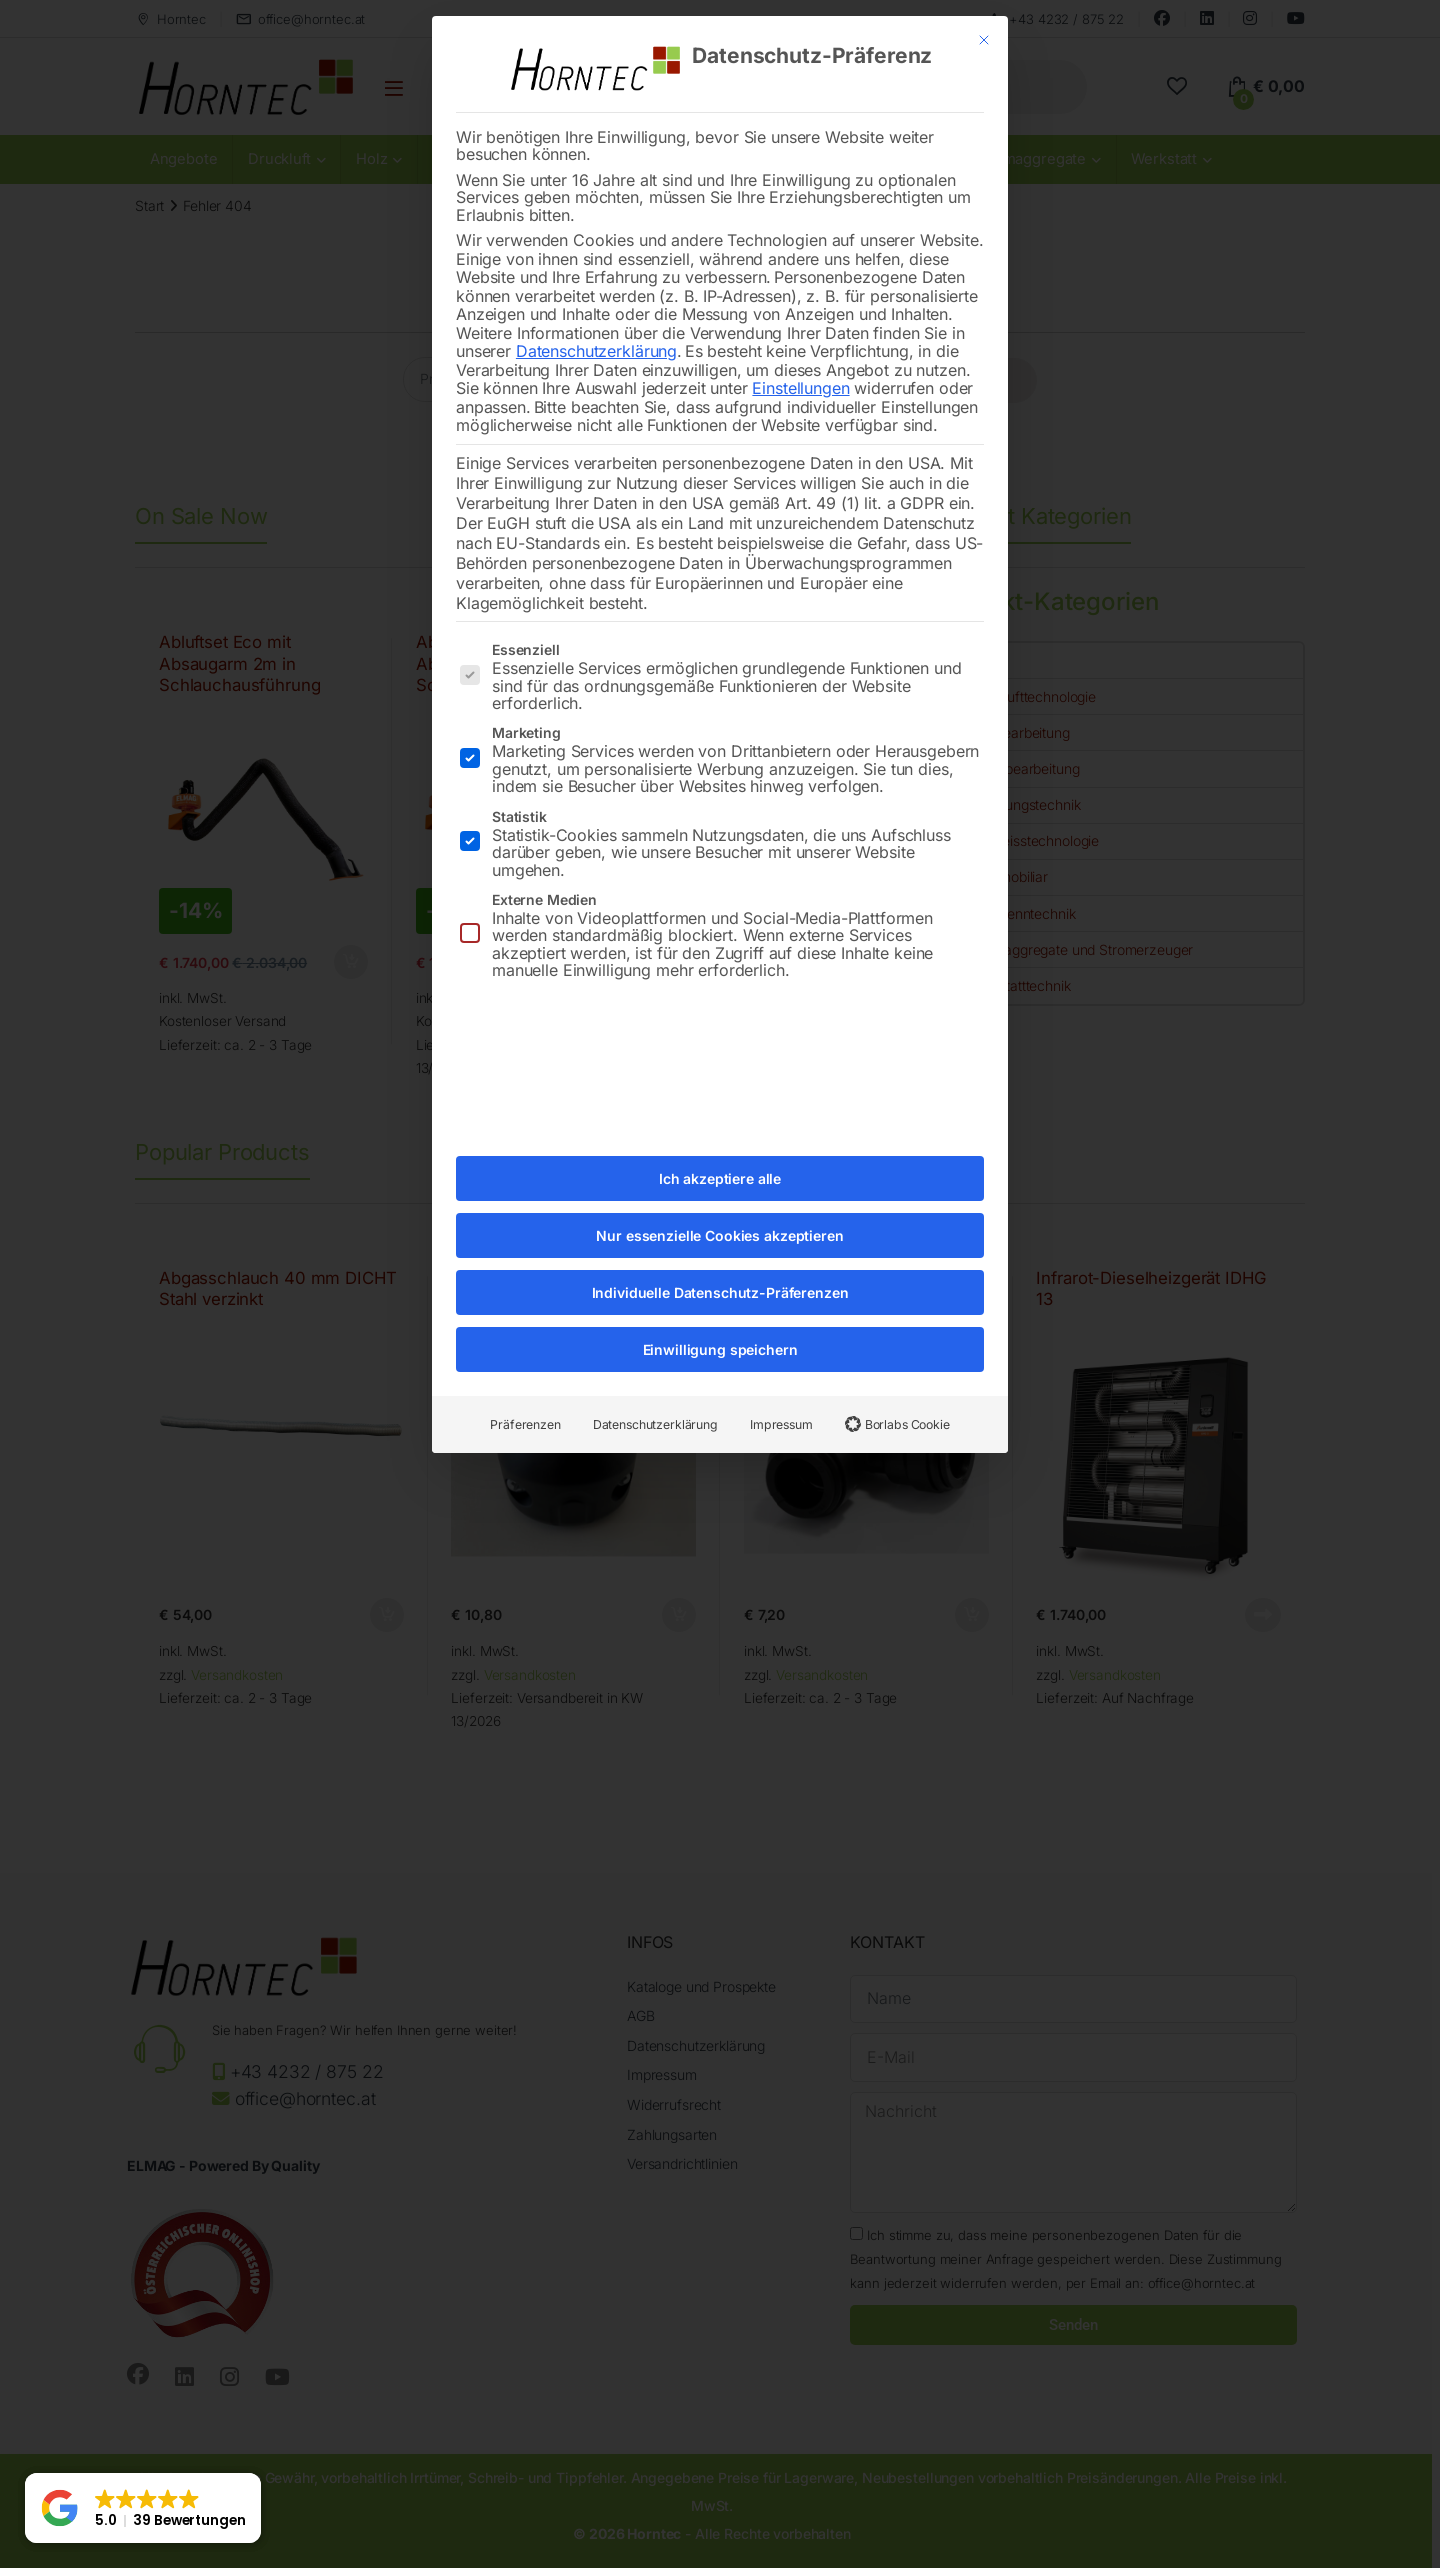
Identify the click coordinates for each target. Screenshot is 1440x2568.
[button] (143, 2508)
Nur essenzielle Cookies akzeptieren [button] (719, 1200)
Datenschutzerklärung (596, 316)
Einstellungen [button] (800, 353)
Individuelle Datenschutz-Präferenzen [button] (720, 1257)
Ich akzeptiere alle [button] (720, 1143)
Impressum (781, 1389)
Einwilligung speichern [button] (720, 1314)
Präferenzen (525, 1389)
